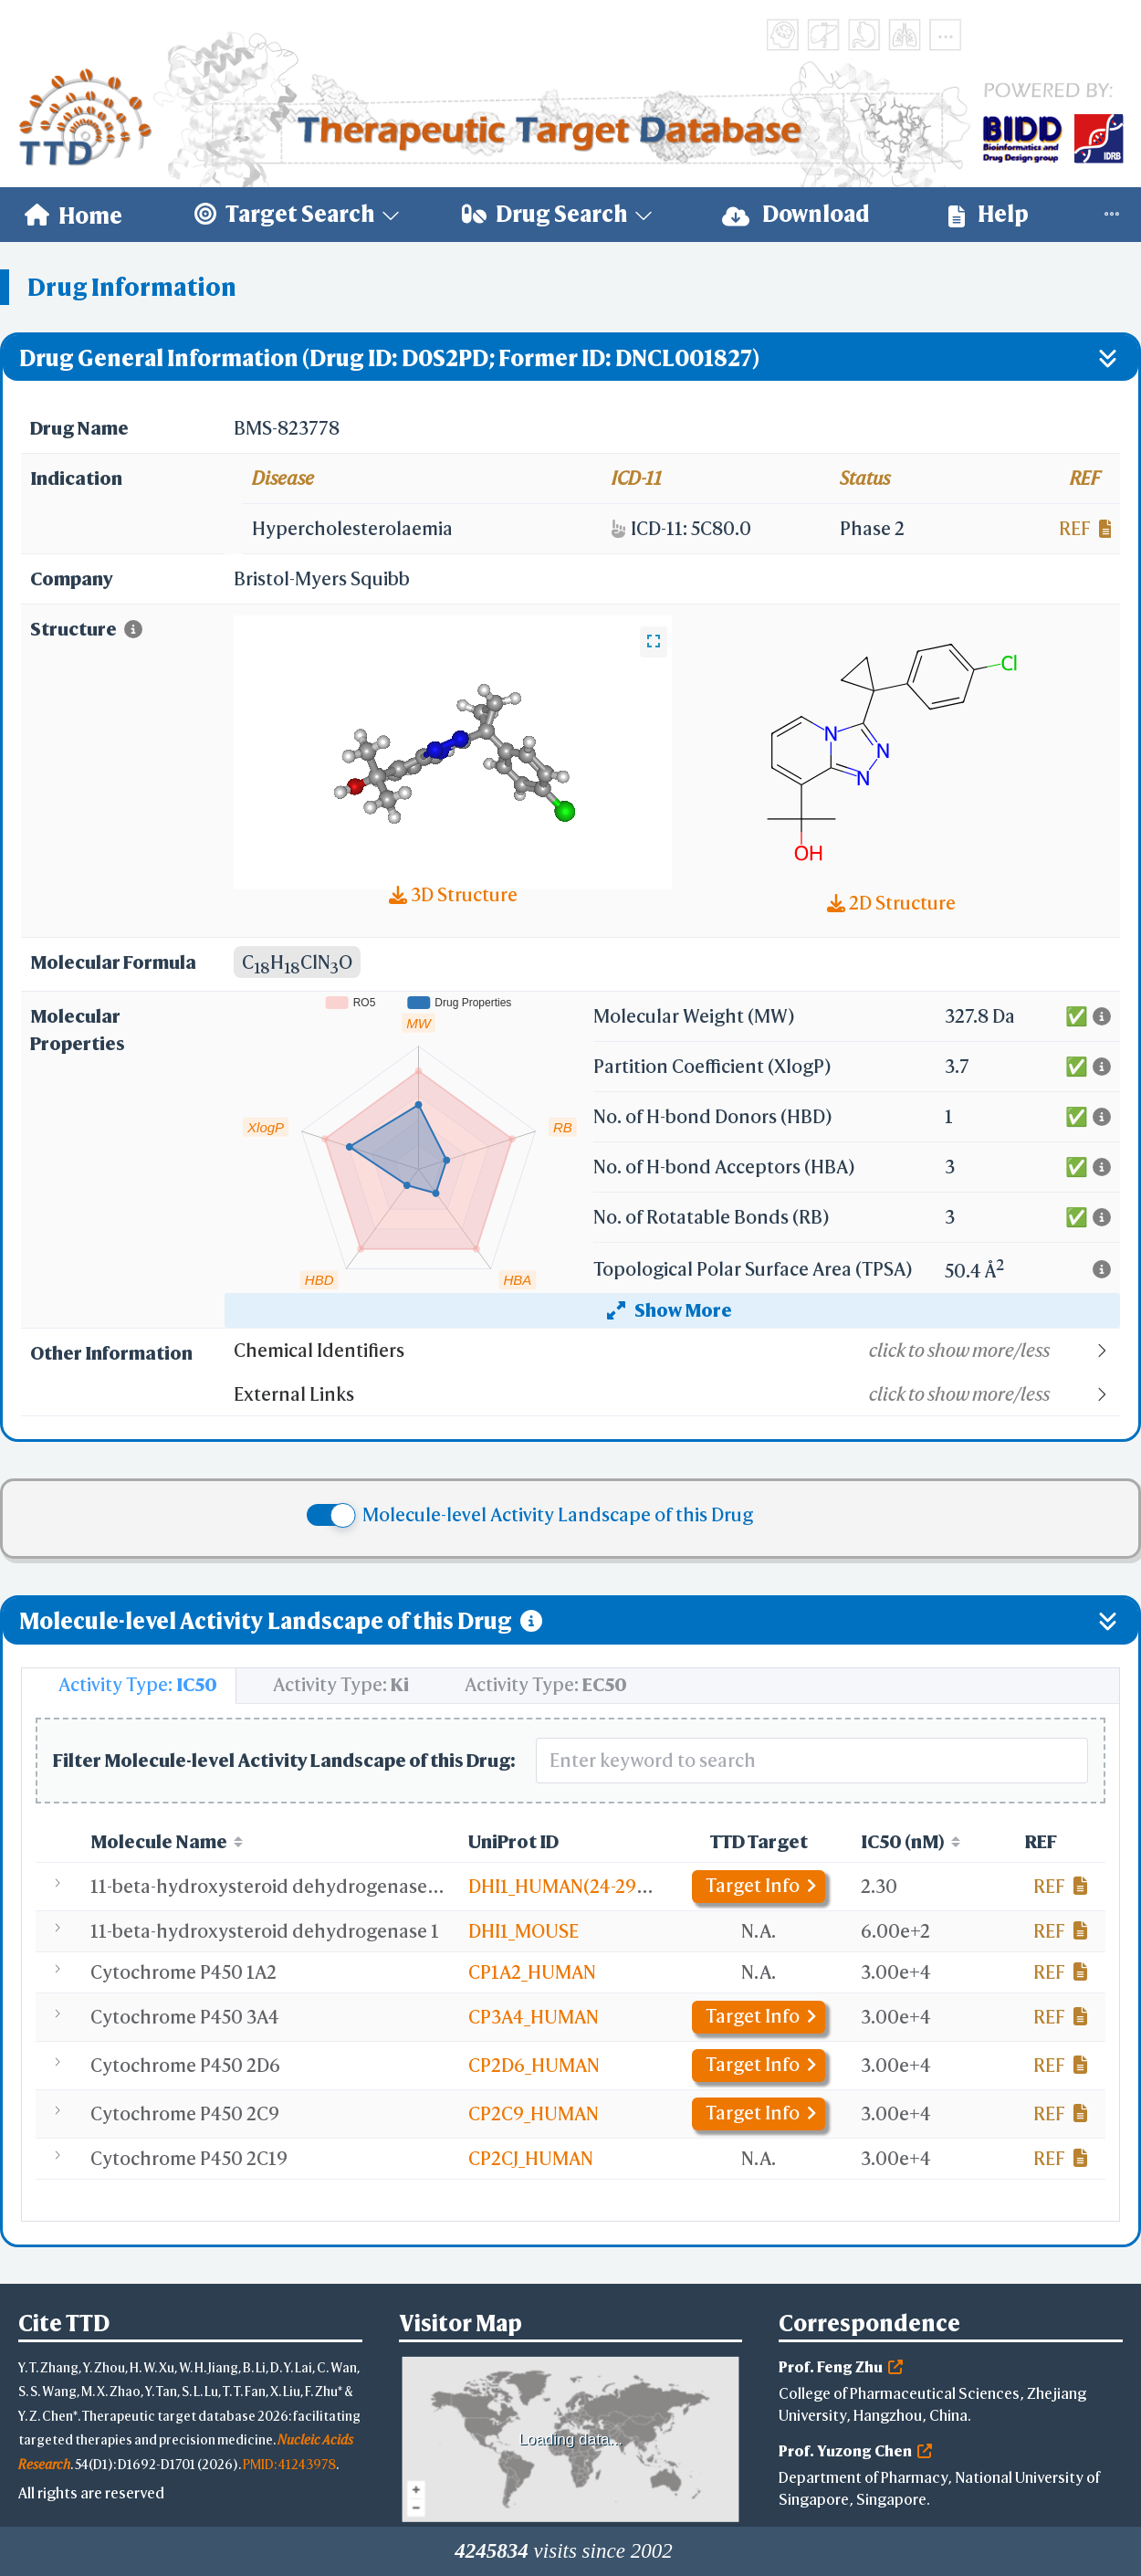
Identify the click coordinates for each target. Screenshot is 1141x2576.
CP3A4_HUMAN (533, 2016)
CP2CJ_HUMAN (530, 2158)
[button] (676, 1350)
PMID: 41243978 (289, 2464)
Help (988, 214)
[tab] (128, 1685)
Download (796, 214)
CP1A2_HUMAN (532, 1971)
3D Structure (453, 894)
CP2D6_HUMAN (534, 2065)
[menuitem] (73, 214)
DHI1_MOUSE (523, 1930)
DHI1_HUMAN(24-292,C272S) (588, 1886)
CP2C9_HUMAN (533, 2113)
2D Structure (891, 902)
